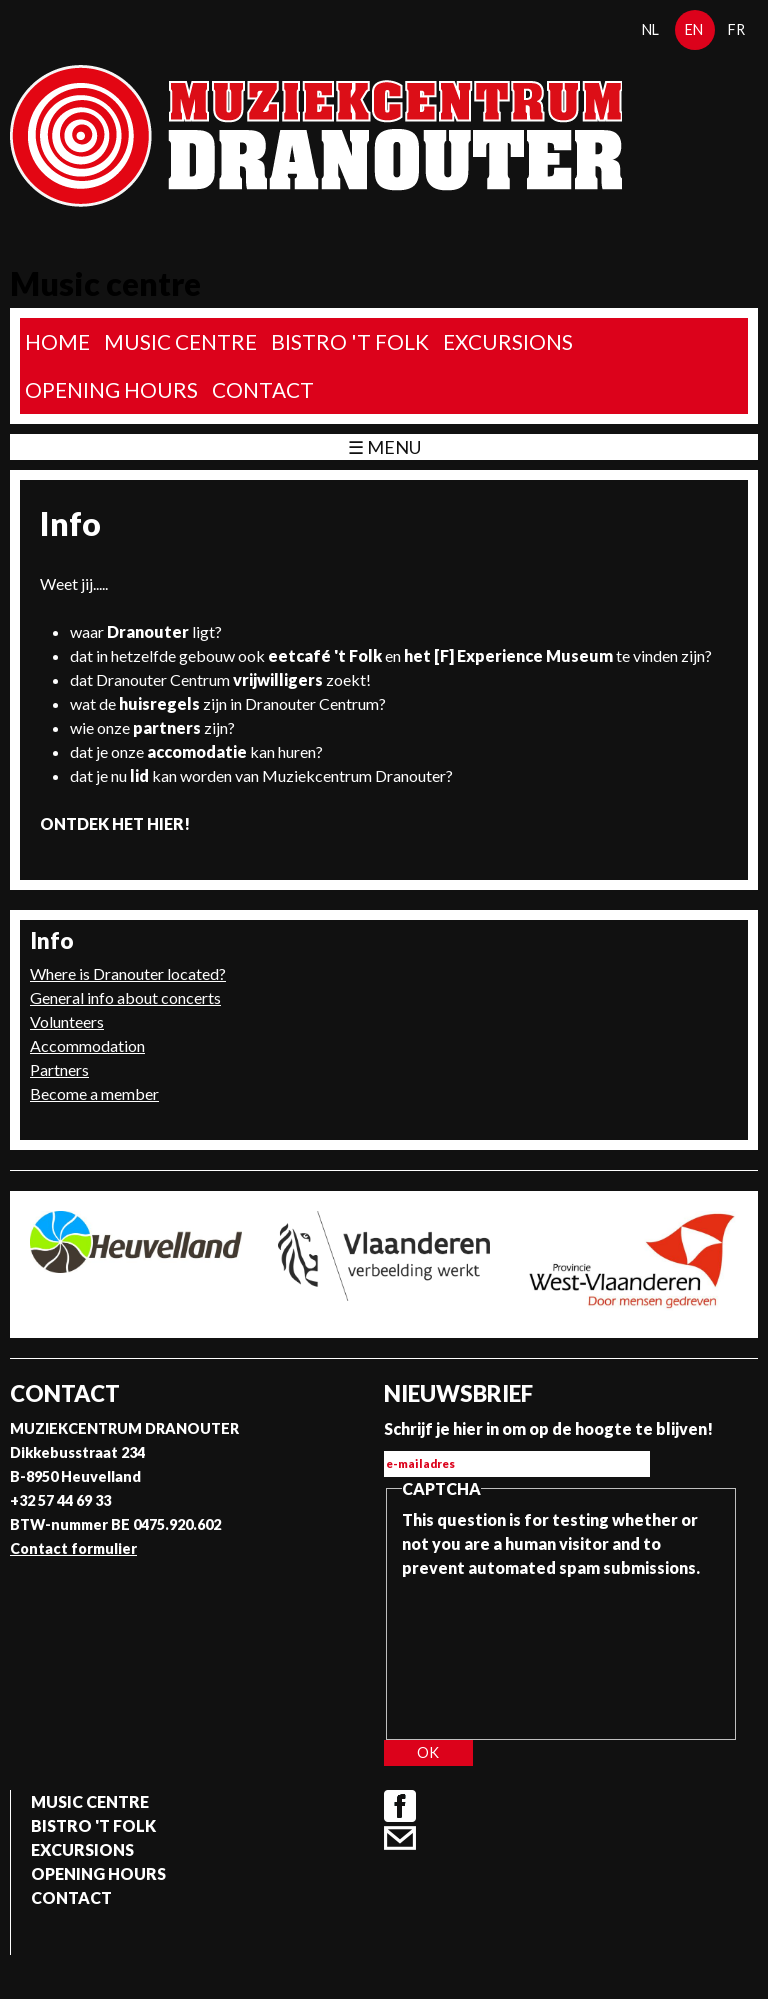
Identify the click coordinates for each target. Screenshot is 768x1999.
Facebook (400, 1806)
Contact (263, 389)
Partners (59, 1069)
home (57, 341)
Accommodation (87, 1045)
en (694, 29)
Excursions (508, 341)
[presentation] (484, 1652)
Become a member (94, 1093)
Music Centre (180, 341)
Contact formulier (73, 1548)
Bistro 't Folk (350, 341)
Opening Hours (111, 389)
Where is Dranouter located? (128, 973)
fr (736, 29)
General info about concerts (125, 997)
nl (650, 29)
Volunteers (67, 1021)
